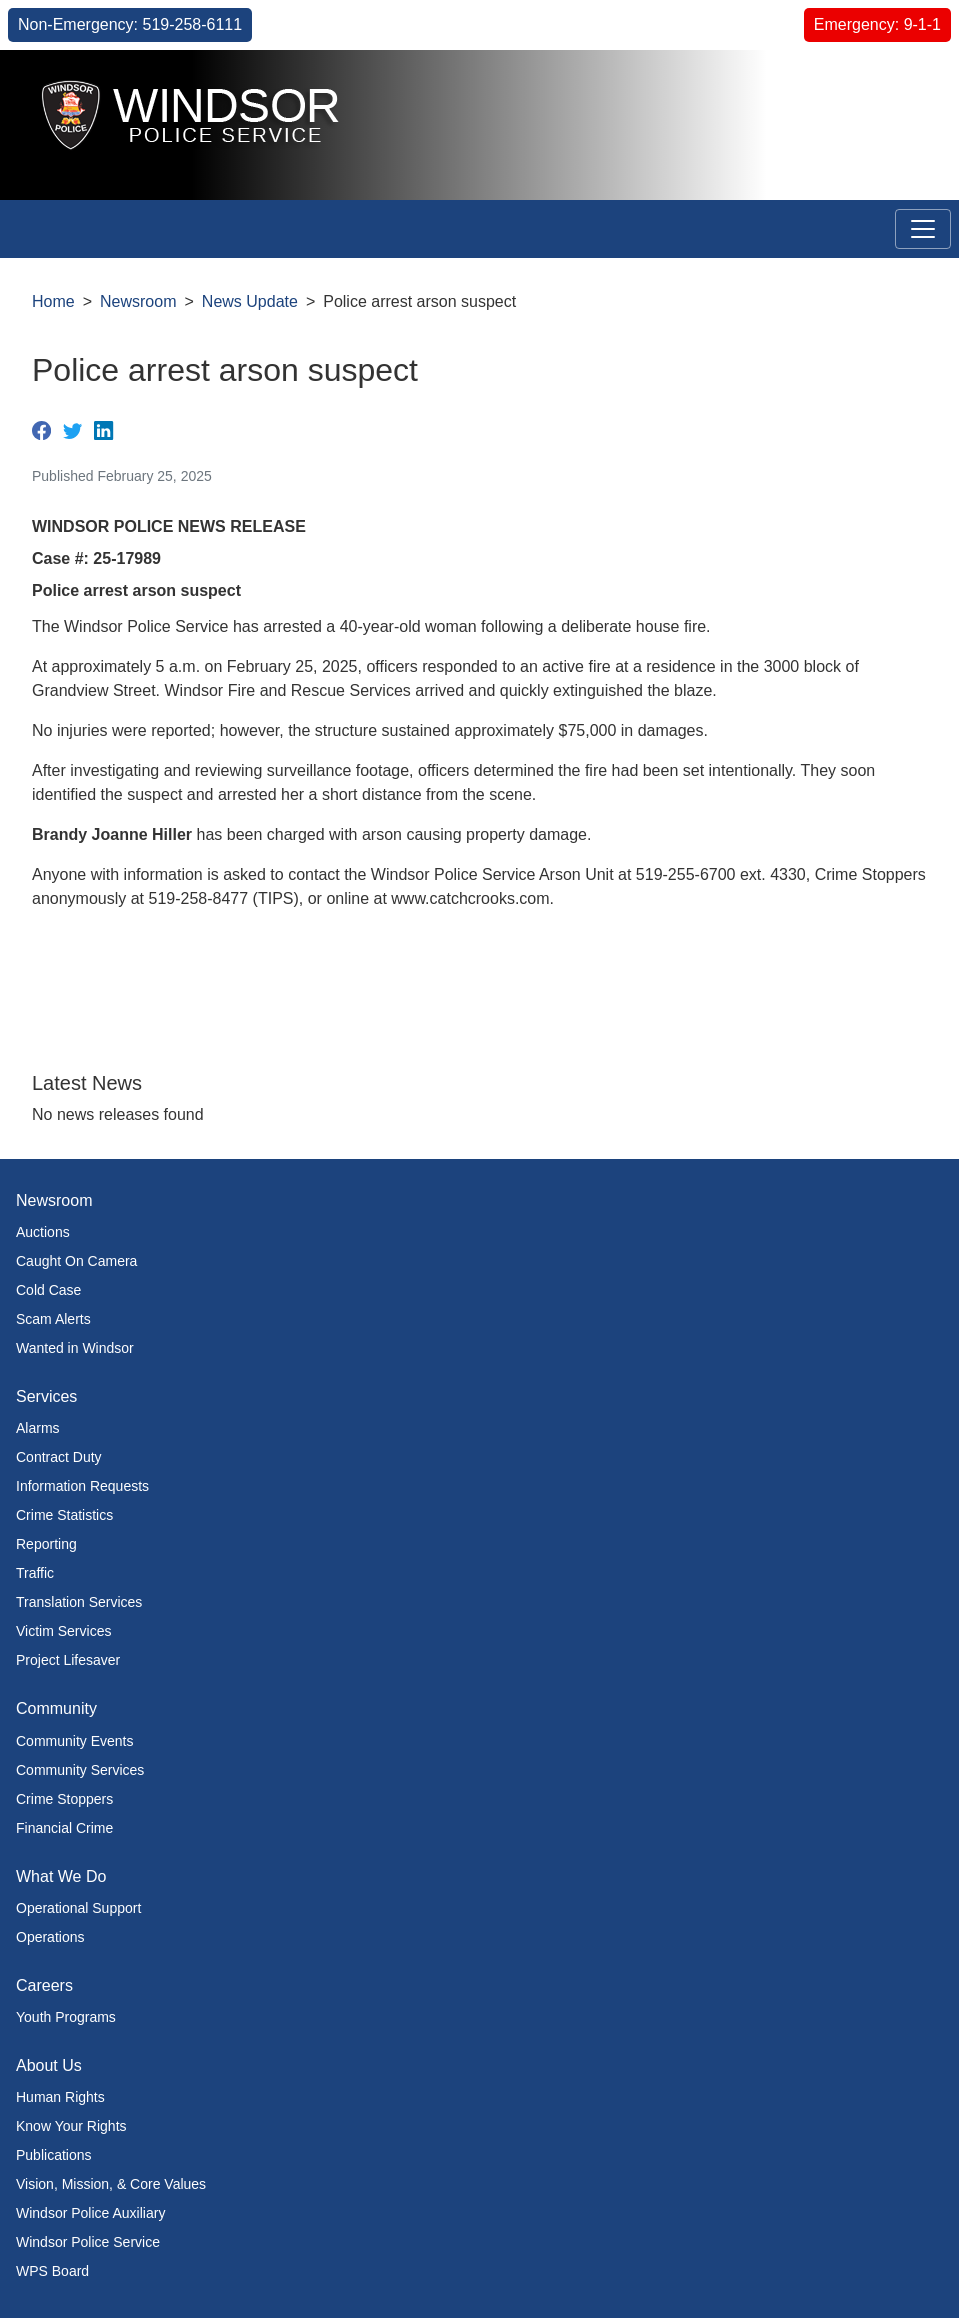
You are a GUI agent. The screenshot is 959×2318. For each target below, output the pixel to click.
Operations (50, 1937)
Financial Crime (64, 1828)
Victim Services (63, 1631)
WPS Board (52, 2271)
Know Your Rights (71, 2126)
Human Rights (60, 2097)
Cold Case (48, 1290)
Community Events (74, 1741)
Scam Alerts (53, 1319)
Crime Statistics (64, 1515)
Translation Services (79, 1602)
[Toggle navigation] (923, 229)
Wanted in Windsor (75, 1348)
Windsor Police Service (88, 2242)
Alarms (38, 1428)
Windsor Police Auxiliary (90, 2213)
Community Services (80, 1770)
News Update (250, 301)
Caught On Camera (76, 1261)
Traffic (35, 1573)
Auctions (43, 1232)
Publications (54, 2155)
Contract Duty (59, 1457)
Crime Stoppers (64, 1799)
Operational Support (78, 1908)
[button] (898, 86)
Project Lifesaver (68, 1660)
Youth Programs (66, 2017)
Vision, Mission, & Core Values (111, 2184)
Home (53, 301)
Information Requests (82, 1486)
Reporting (46, 1544)
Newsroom (138, 301)
